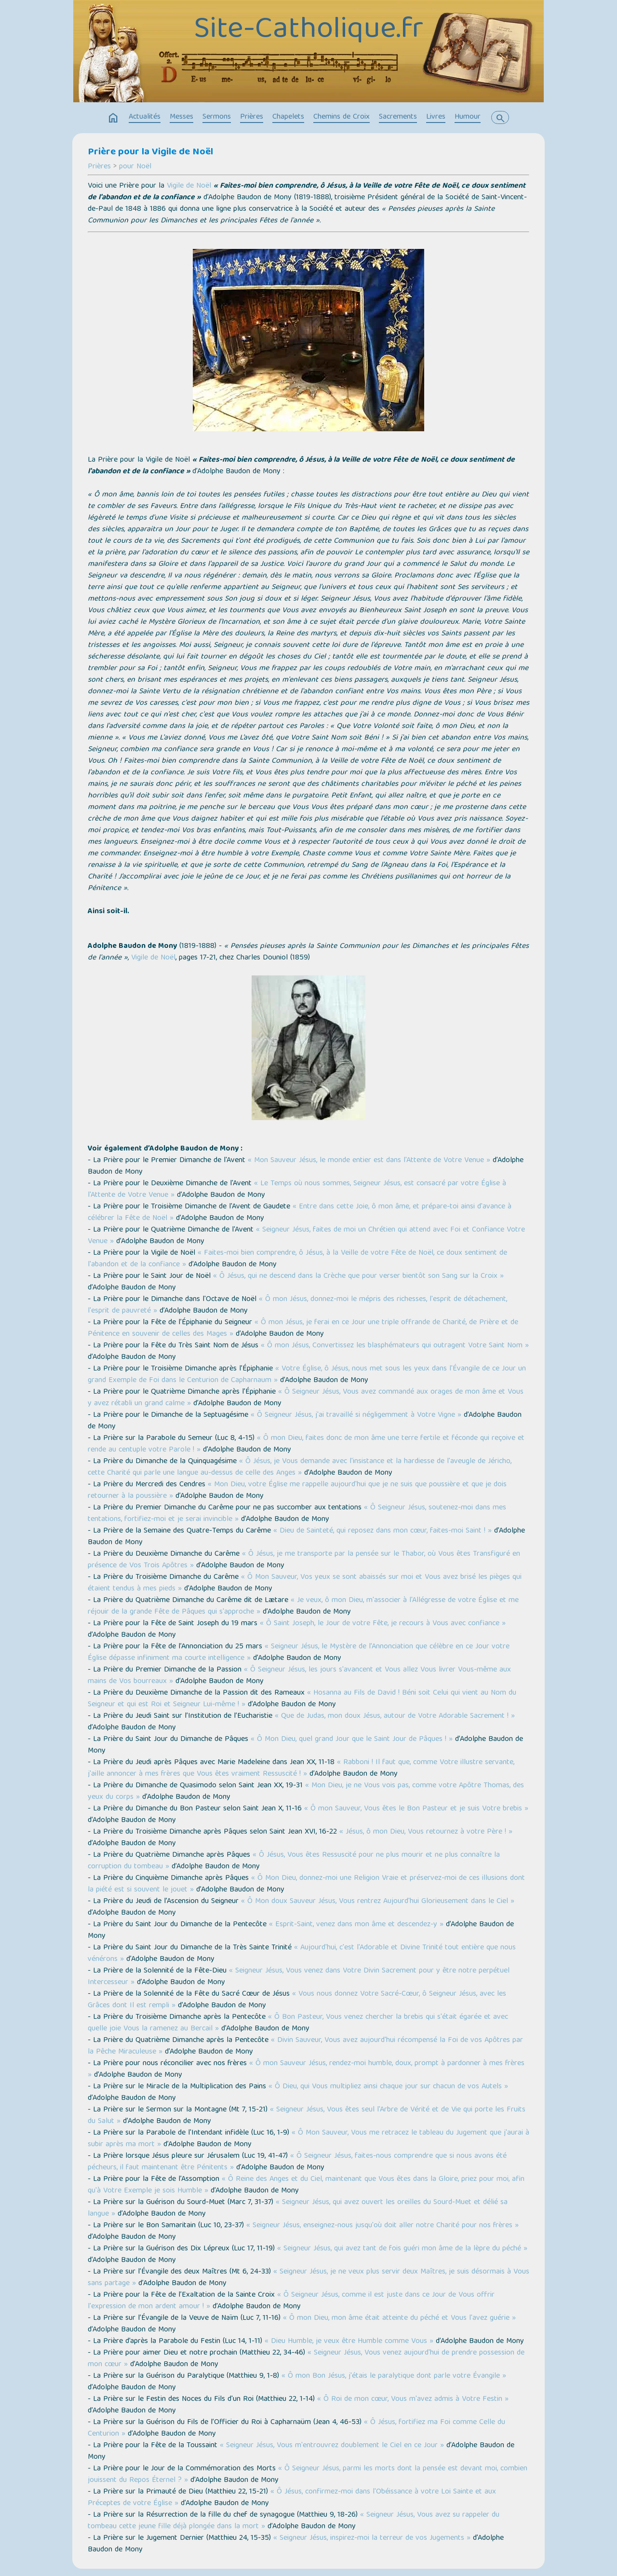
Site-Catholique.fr (308, 30)
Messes (181, 117)
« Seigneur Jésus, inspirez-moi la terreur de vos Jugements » (371, 2538)
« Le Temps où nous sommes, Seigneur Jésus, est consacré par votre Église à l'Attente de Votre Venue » (297, 1189)
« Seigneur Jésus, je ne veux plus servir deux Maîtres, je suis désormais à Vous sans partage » (308, 2277)
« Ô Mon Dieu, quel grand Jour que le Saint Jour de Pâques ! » (352, 1739)
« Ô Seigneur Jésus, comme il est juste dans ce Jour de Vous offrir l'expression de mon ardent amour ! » (291, 2301)
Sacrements (398, 117)
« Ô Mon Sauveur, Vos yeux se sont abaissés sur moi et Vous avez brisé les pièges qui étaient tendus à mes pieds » (305, 1583)
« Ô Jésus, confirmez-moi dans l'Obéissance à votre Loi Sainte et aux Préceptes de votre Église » (292, 2497)
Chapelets (288, 117)
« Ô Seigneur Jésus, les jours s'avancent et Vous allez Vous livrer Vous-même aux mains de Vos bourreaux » (299, 1675)
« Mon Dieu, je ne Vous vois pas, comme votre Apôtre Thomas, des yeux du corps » (306, 1791)
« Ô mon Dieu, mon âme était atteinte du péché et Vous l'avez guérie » (399, 2318)
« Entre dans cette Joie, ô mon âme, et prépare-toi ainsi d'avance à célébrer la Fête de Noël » (299, 1212)
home (113, 118)
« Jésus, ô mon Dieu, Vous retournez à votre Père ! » (425, 1832)
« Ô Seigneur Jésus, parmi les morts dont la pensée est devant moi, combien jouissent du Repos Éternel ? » (307, 2474)
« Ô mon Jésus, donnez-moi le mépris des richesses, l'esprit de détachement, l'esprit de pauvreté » (297, 1305)
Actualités (145, 117)
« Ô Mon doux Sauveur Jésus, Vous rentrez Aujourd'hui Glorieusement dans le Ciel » (377, 1901)
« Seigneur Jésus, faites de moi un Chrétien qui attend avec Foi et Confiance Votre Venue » (306, 1235)
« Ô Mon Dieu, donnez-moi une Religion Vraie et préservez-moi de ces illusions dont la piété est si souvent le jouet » (306, 1884)
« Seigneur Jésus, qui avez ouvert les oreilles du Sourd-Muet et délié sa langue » (298, 2208)
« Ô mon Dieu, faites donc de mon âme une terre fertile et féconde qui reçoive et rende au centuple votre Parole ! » (306, 1444)
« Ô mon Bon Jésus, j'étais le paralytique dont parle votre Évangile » (394, 2376)
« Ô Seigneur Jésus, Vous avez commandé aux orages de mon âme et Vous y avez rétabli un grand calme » (305, 1398)
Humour (468, 117)
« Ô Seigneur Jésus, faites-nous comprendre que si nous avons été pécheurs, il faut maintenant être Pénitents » (297, 2162)
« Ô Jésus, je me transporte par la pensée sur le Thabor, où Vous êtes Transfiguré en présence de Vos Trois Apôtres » (304, 1560)
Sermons (216, 117)
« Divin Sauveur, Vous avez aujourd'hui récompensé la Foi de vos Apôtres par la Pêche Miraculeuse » (305, 2046)
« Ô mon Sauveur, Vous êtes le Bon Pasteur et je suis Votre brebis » (416, 1809)
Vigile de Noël (189, 186)
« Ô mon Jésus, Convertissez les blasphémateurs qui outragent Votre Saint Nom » (395, 1346)
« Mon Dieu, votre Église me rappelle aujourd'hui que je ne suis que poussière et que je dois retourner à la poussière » (297, 1490)
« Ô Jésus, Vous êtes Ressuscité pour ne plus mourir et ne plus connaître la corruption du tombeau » (294, 1861)
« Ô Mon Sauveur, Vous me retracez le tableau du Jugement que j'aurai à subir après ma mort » (308, 2138)
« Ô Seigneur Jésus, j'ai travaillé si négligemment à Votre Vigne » (356, 1415)
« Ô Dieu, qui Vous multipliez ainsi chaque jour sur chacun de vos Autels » (388, 2087)
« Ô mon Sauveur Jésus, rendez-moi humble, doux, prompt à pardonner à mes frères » (306, 2069)
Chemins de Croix (341, 117)
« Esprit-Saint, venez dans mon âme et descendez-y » (356, 1925)
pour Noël (135, 167)
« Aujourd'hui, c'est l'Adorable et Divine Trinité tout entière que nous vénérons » (302, 1953)
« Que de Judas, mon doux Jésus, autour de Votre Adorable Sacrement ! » (395, 1716)
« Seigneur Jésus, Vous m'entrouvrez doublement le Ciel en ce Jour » (332, 2446)
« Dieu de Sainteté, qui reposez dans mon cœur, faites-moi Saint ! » (382, 1531)
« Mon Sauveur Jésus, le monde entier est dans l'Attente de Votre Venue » (369, 1160)
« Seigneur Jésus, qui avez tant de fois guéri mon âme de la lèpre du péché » (402, 2249)
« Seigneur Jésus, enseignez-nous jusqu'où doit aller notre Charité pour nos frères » (382, 2226)
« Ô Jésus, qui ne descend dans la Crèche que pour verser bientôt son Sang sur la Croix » (358, 1276)
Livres (435, 117)
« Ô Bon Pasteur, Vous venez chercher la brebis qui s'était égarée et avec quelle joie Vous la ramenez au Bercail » (298, 2023)
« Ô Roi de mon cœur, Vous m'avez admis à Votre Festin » (413, 2399)
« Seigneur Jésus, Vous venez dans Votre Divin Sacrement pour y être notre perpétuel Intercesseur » (299, 1976)
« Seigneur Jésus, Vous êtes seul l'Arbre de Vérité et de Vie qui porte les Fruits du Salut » (306, 2115)
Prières (251, 117)
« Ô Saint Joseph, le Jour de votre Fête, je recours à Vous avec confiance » (383, 1624)
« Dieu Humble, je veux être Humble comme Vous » (349, 2341)
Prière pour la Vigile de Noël (150, 152)
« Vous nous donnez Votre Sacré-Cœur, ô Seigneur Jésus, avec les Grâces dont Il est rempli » (297, 2000)
